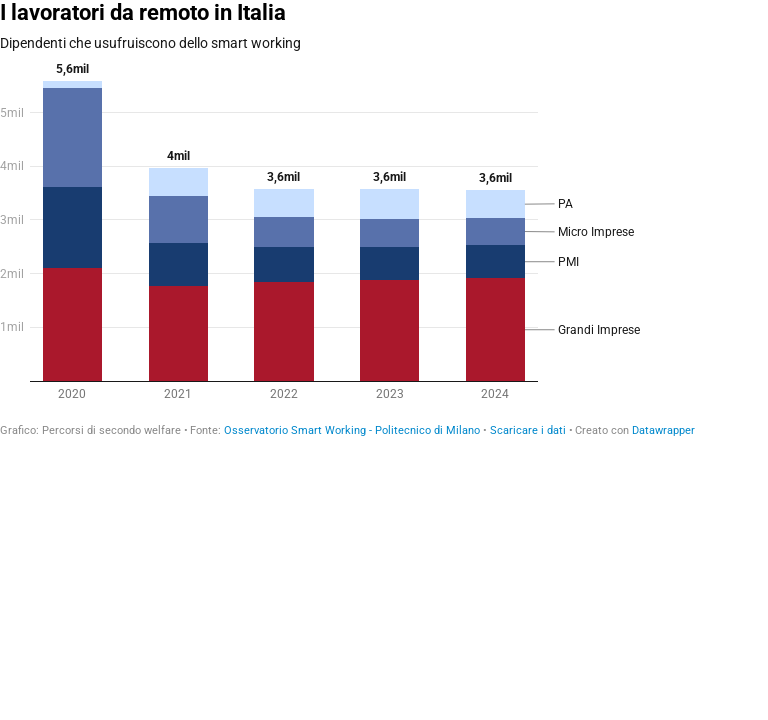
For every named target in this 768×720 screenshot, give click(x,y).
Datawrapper (663, 430)
